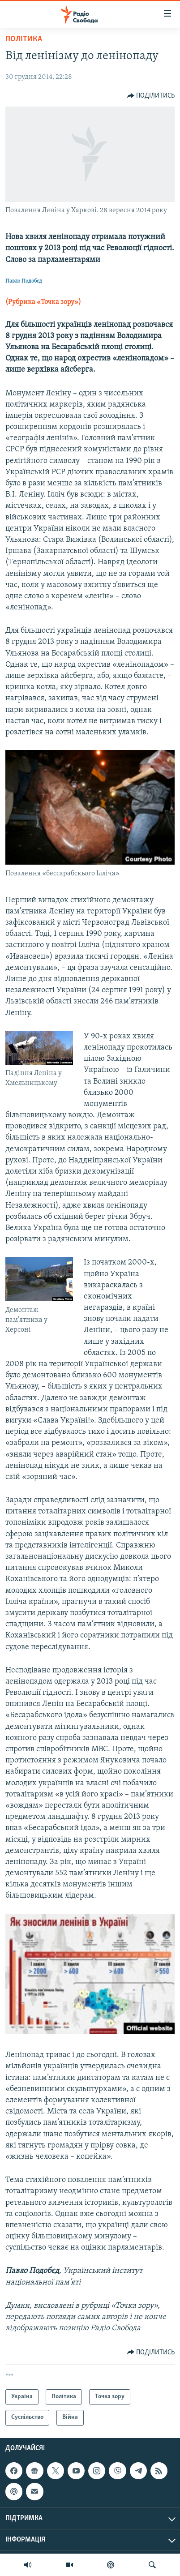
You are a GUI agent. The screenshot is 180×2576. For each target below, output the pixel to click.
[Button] (151, 96)
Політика (23, 39)
